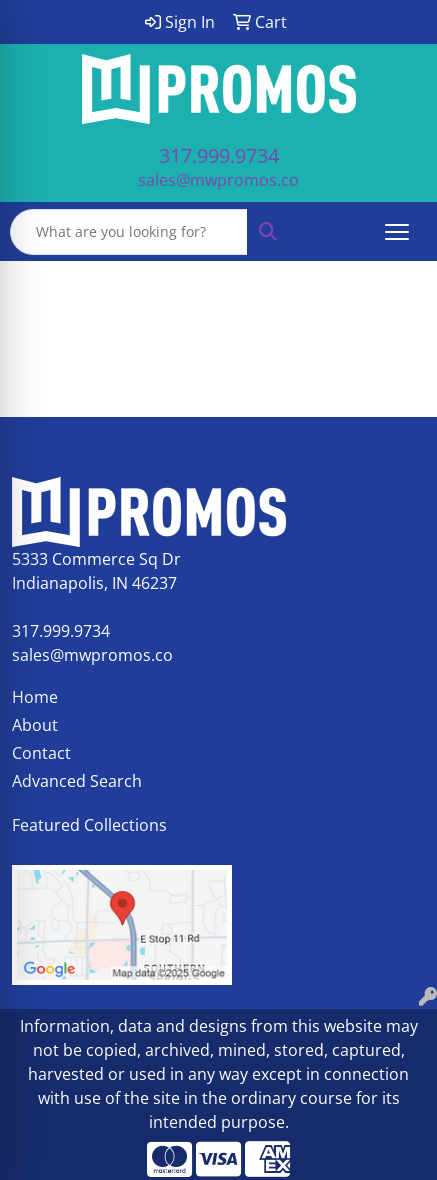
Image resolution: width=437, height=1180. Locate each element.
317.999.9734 (219, 155)
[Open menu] (397, 232)
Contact (41, 753)
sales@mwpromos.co (218, 180)
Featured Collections (89, 825)
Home (35, 697)
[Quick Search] (129, 232)
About (35, 725)
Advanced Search (77, 781)
